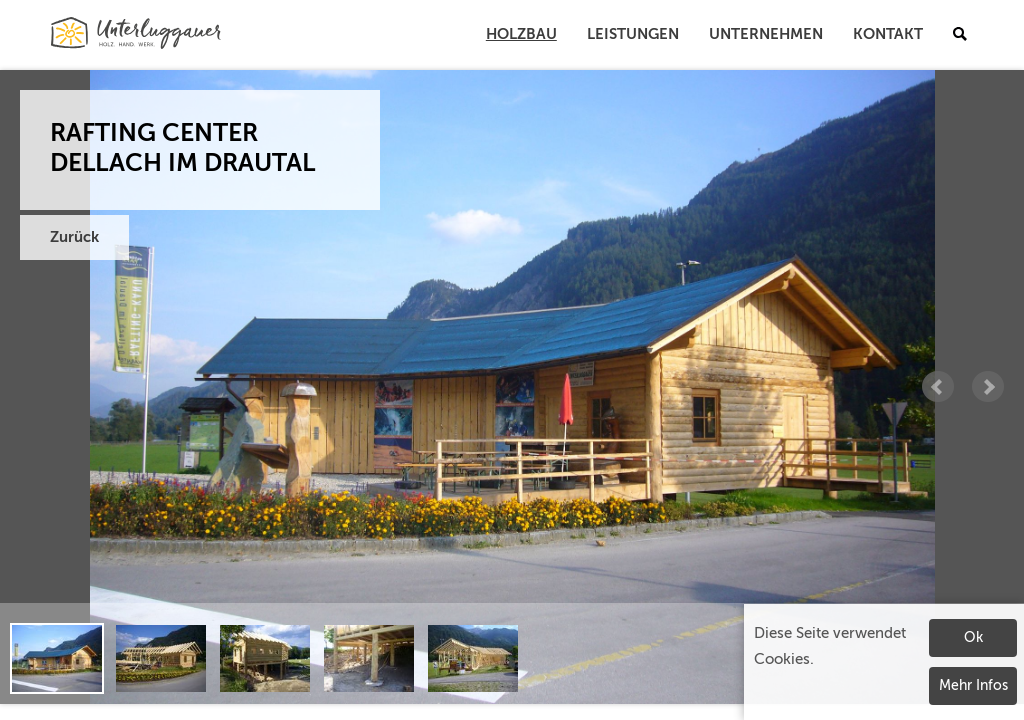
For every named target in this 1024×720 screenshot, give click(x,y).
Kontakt (888, 34)
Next (988, 387)
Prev (938, 387)
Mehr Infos (973, 686)
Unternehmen (766, 34)
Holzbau (521, 34)
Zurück (74, 237)
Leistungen (633, 34)
